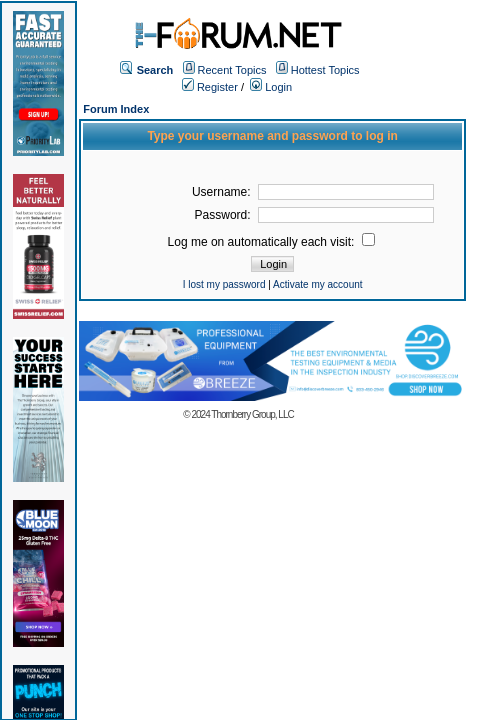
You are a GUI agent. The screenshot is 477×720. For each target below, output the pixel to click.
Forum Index (116, 109)
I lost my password (224, 284)
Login (271, 87)
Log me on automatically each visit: (271, 242)
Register (210, 87)
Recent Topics (232, 70)
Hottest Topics (325, 70)
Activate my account (317, 284)
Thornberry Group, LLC (252, 414)
